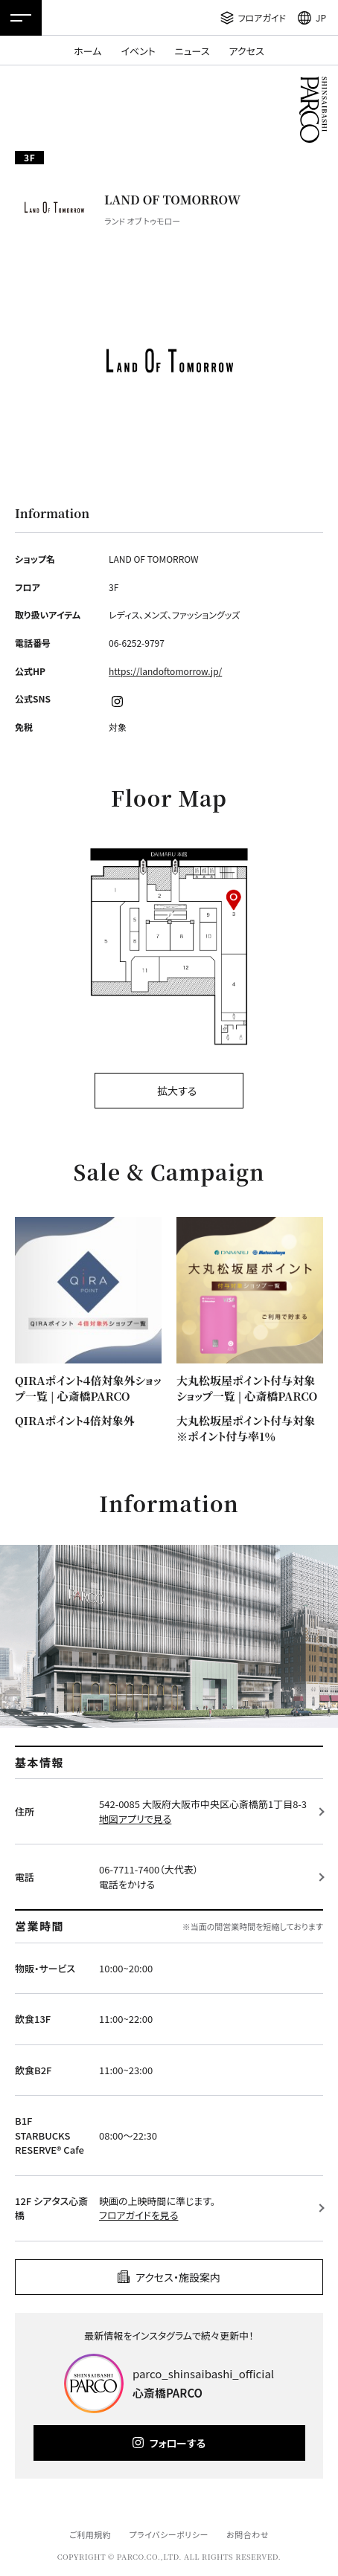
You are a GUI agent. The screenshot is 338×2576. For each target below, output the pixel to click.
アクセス (246, 51)
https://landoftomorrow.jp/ (165, 671)
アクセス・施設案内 (177, 2277)
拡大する (177, 1090)
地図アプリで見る (135, 1819)
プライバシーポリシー (168, 2534)
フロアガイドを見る (138, 2215)
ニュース (192, 51)
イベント (138, 51)
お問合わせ (247, 2534)
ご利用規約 (90, 2534)
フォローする (177, 2442)
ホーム (87, 51)
